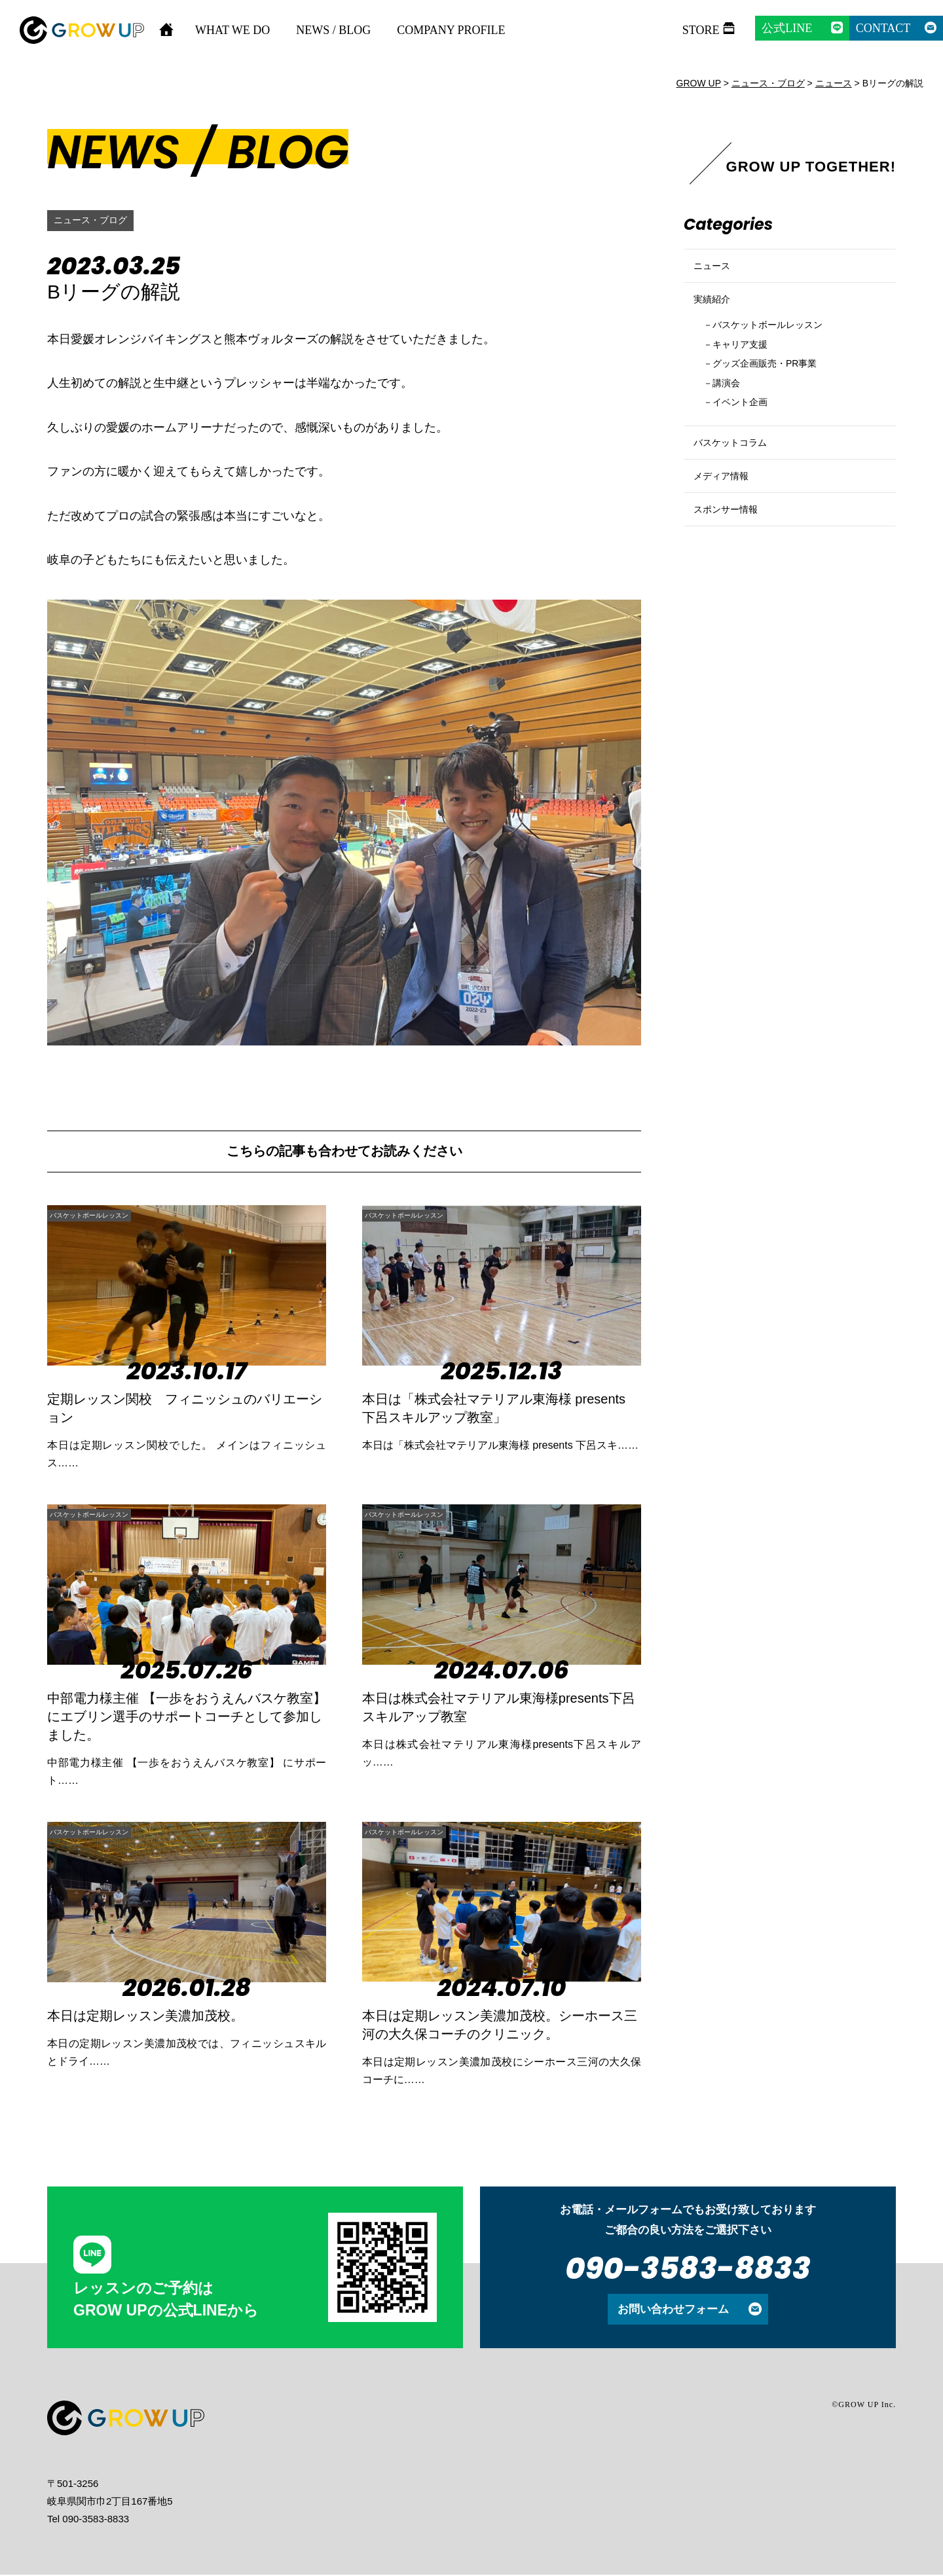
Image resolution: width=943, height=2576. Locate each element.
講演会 (731, 414)
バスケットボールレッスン (116, 1215)
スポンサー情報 (732, 573)
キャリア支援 (747, 371)
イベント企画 (747, 437)
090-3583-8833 (688, 2270)
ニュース (715, 271)
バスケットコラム (738, 484)
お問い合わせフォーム (673, 2310)
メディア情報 (726, 528)
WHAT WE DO (232, 30)
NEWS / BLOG (333, 30)
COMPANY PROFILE (451, 30)
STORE (701, 30)
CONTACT (883, 28)
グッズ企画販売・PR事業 (777, 393)
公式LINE (787, 28)
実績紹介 (715, 316)
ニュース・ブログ (96, 220)
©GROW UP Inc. (864, 2405)
